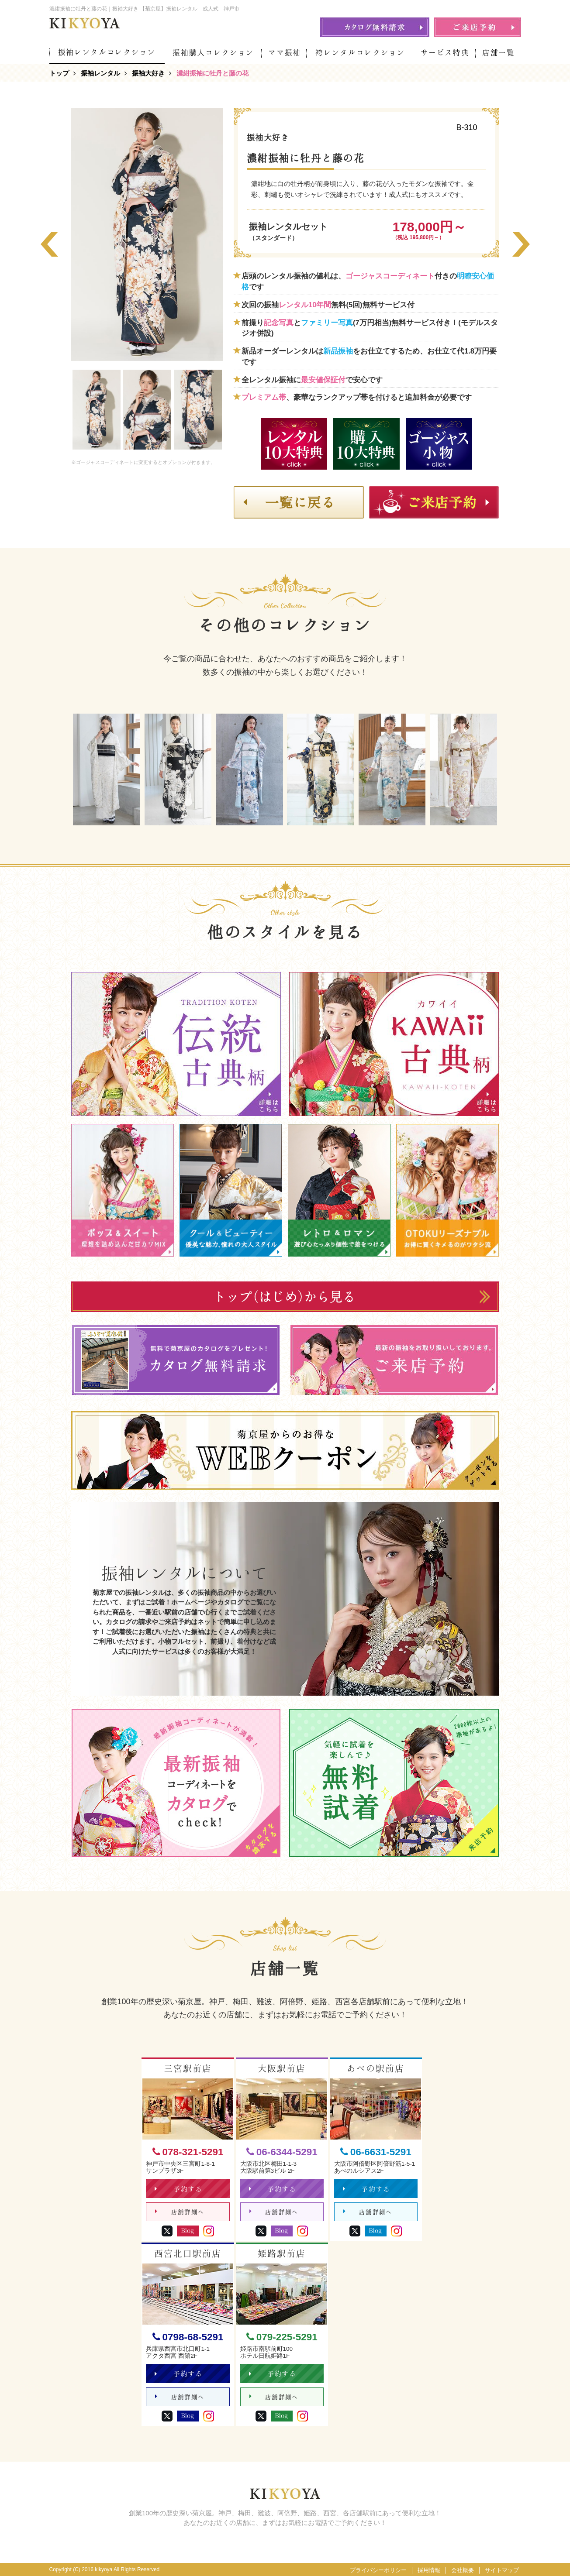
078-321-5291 (188, 2152)
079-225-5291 (282, 2337)
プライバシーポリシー (378, 2570)
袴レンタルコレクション (360, 52)
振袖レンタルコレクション (107, 52)
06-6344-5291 (282, 2152)
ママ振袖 (284, 52)
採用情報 (429, 2570)
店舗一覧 (498, 52)
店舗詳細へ (179, 2211)
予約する (178, 2188)
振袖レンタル (100, 73)
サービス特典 (445, 52)
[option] (147, 234)
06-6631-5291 (375, 2152)
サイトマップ (502, 2570)
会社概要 (462, 2570)
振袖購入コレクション (213, 52)
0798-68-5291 (188, 2337)
